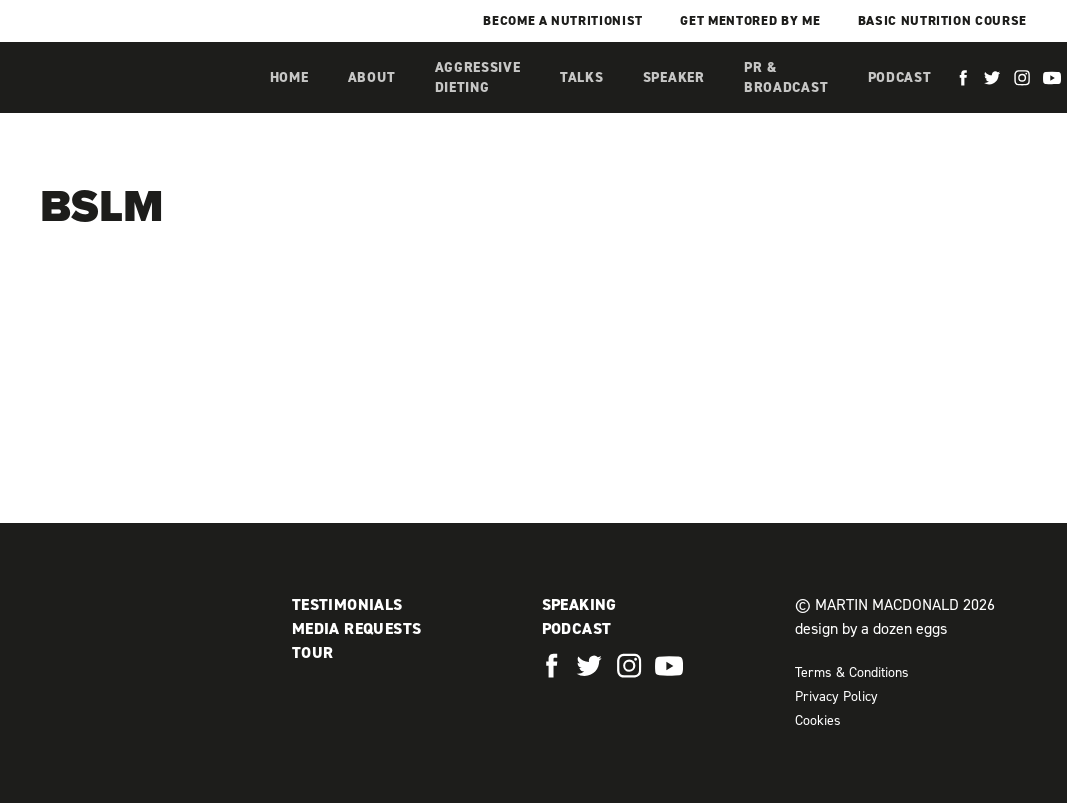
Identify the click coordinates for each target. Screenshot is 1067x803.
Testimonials (347, 604)
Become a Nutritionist (563, 20)
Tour (313, 652)
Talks (582, 77)
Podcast (900, 77)
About (372, 77)
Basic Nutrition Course (942, 20)
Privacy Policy (836, 696)
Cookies (818, 720)
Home (289, 77)
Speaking (579, 604)
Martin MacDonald (145, 98)
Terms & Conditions (852, 672)
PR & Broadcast (786, 77)
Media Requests (357, 628)
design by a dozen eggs (871, 628)
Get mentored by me (750, 20)
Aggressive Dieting (478, 77)
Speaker (674, 77)
